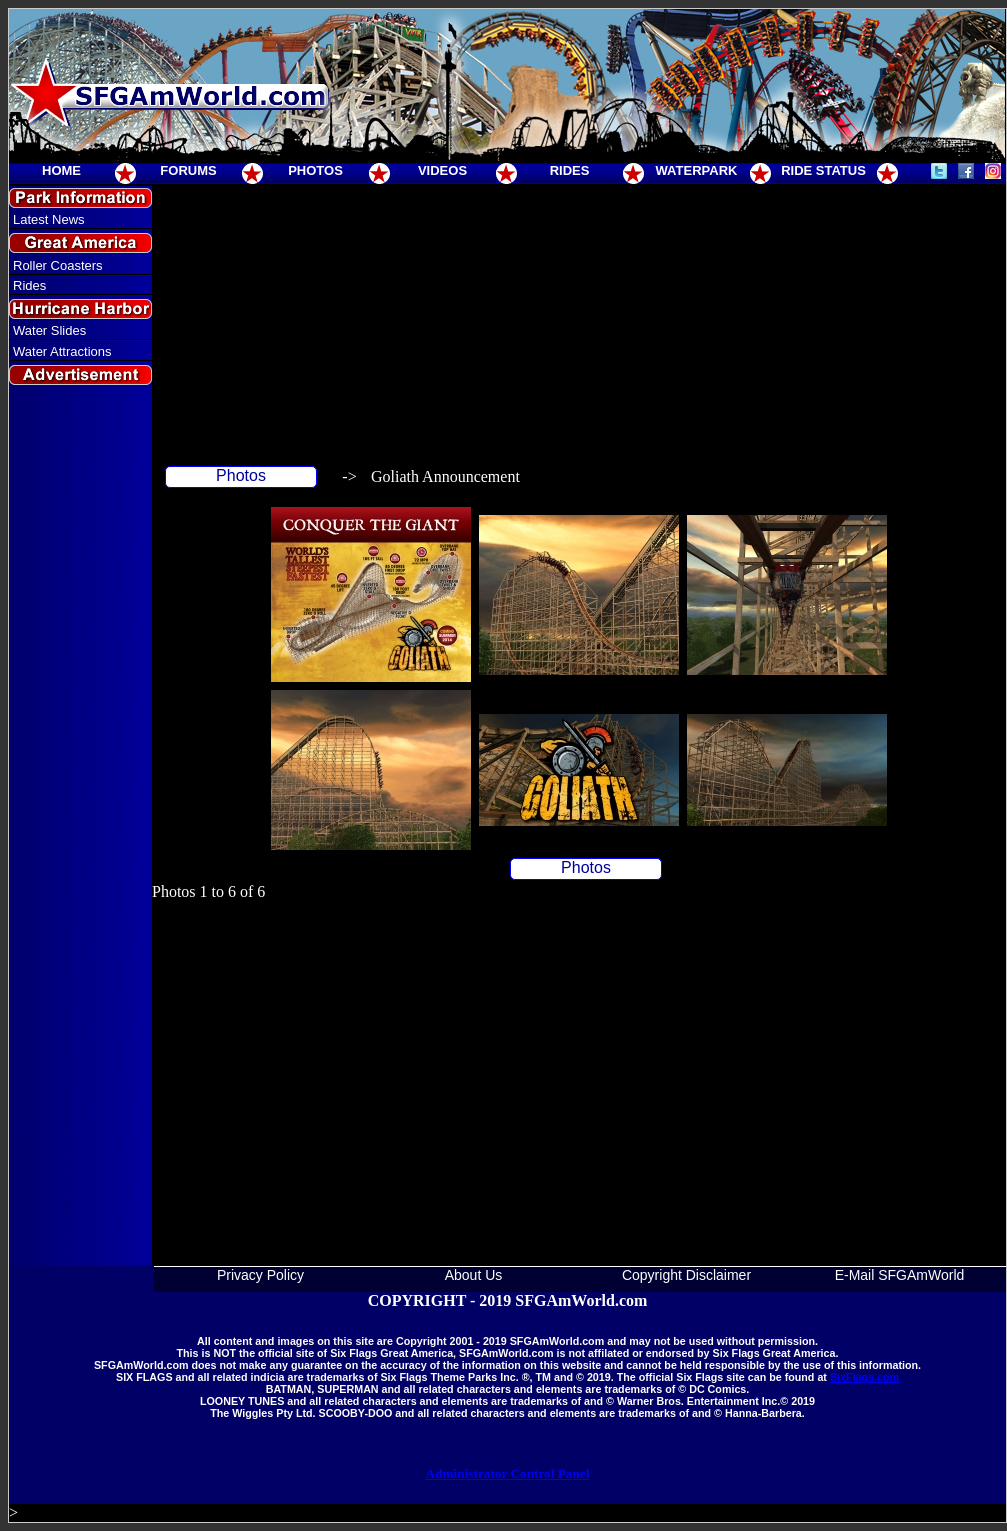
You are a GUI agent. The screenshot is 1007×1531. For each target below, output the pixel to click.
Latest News (49, 219)
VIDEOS (442, 170)
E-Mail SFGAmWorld (900, 1275)
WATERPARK (697, 170)
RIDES (570, 170)
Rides (29, 285)
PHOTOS (315, 170)
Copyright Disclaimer (686, 1275)
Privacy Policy (260, 1275)
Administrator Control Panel (508, 1473)
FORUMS (188, 170)
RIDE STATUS (823, 170)
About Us (474, 1275)
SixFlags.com (864, 1377)
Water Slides (49, 330)
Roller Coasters (58, 265)
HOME (61, 170)
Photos (241, 475)
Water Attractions (62, 351)
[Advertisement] (81, 754)
